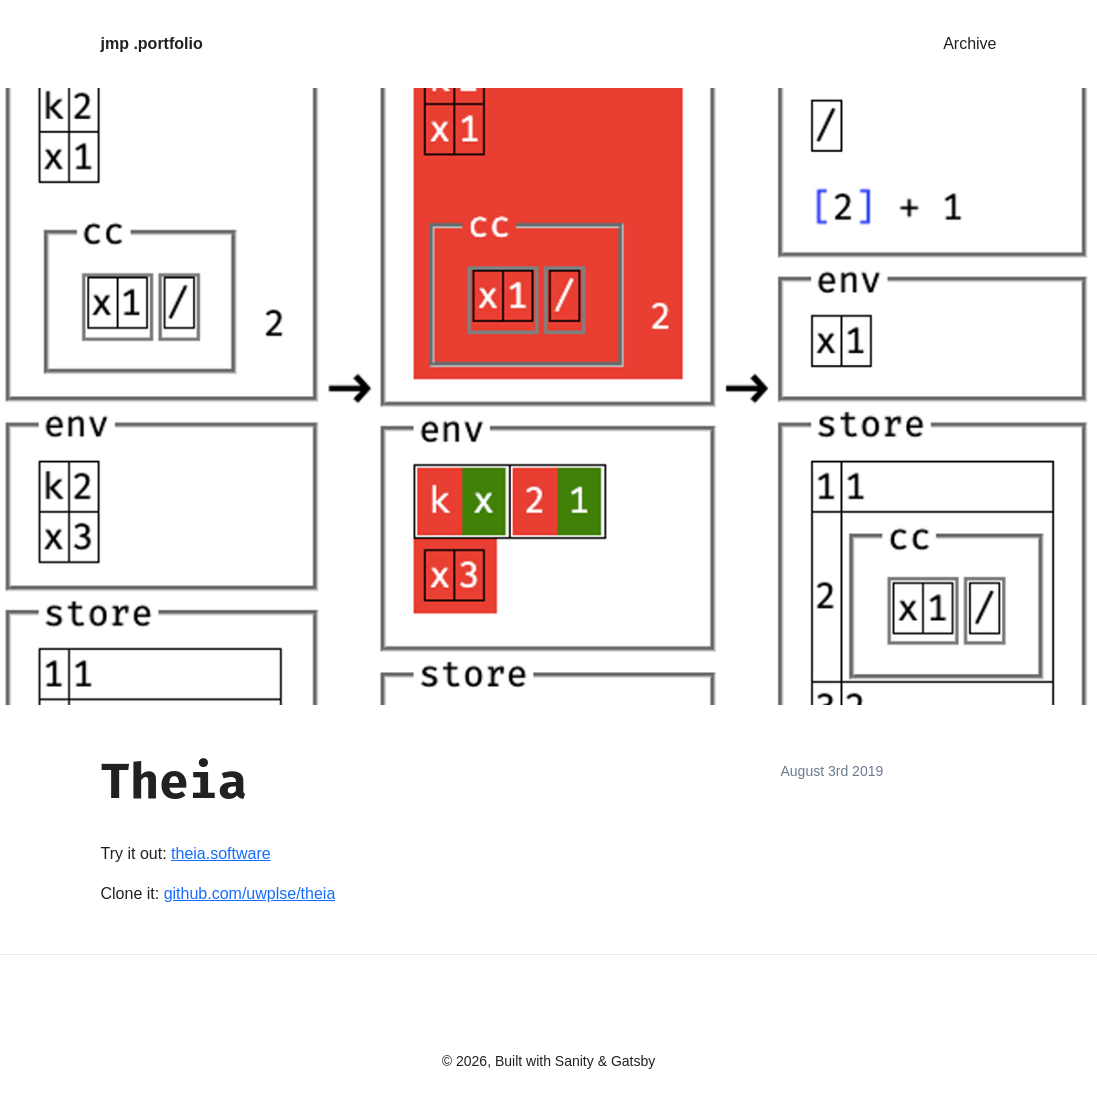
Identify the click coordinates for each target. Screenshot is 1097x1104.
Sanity (574, 1061)
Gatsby (633, 1061)
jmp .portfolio (152, 43)
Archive (969, 43)
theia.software (221, 853)
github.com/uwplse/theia (250, 893)
